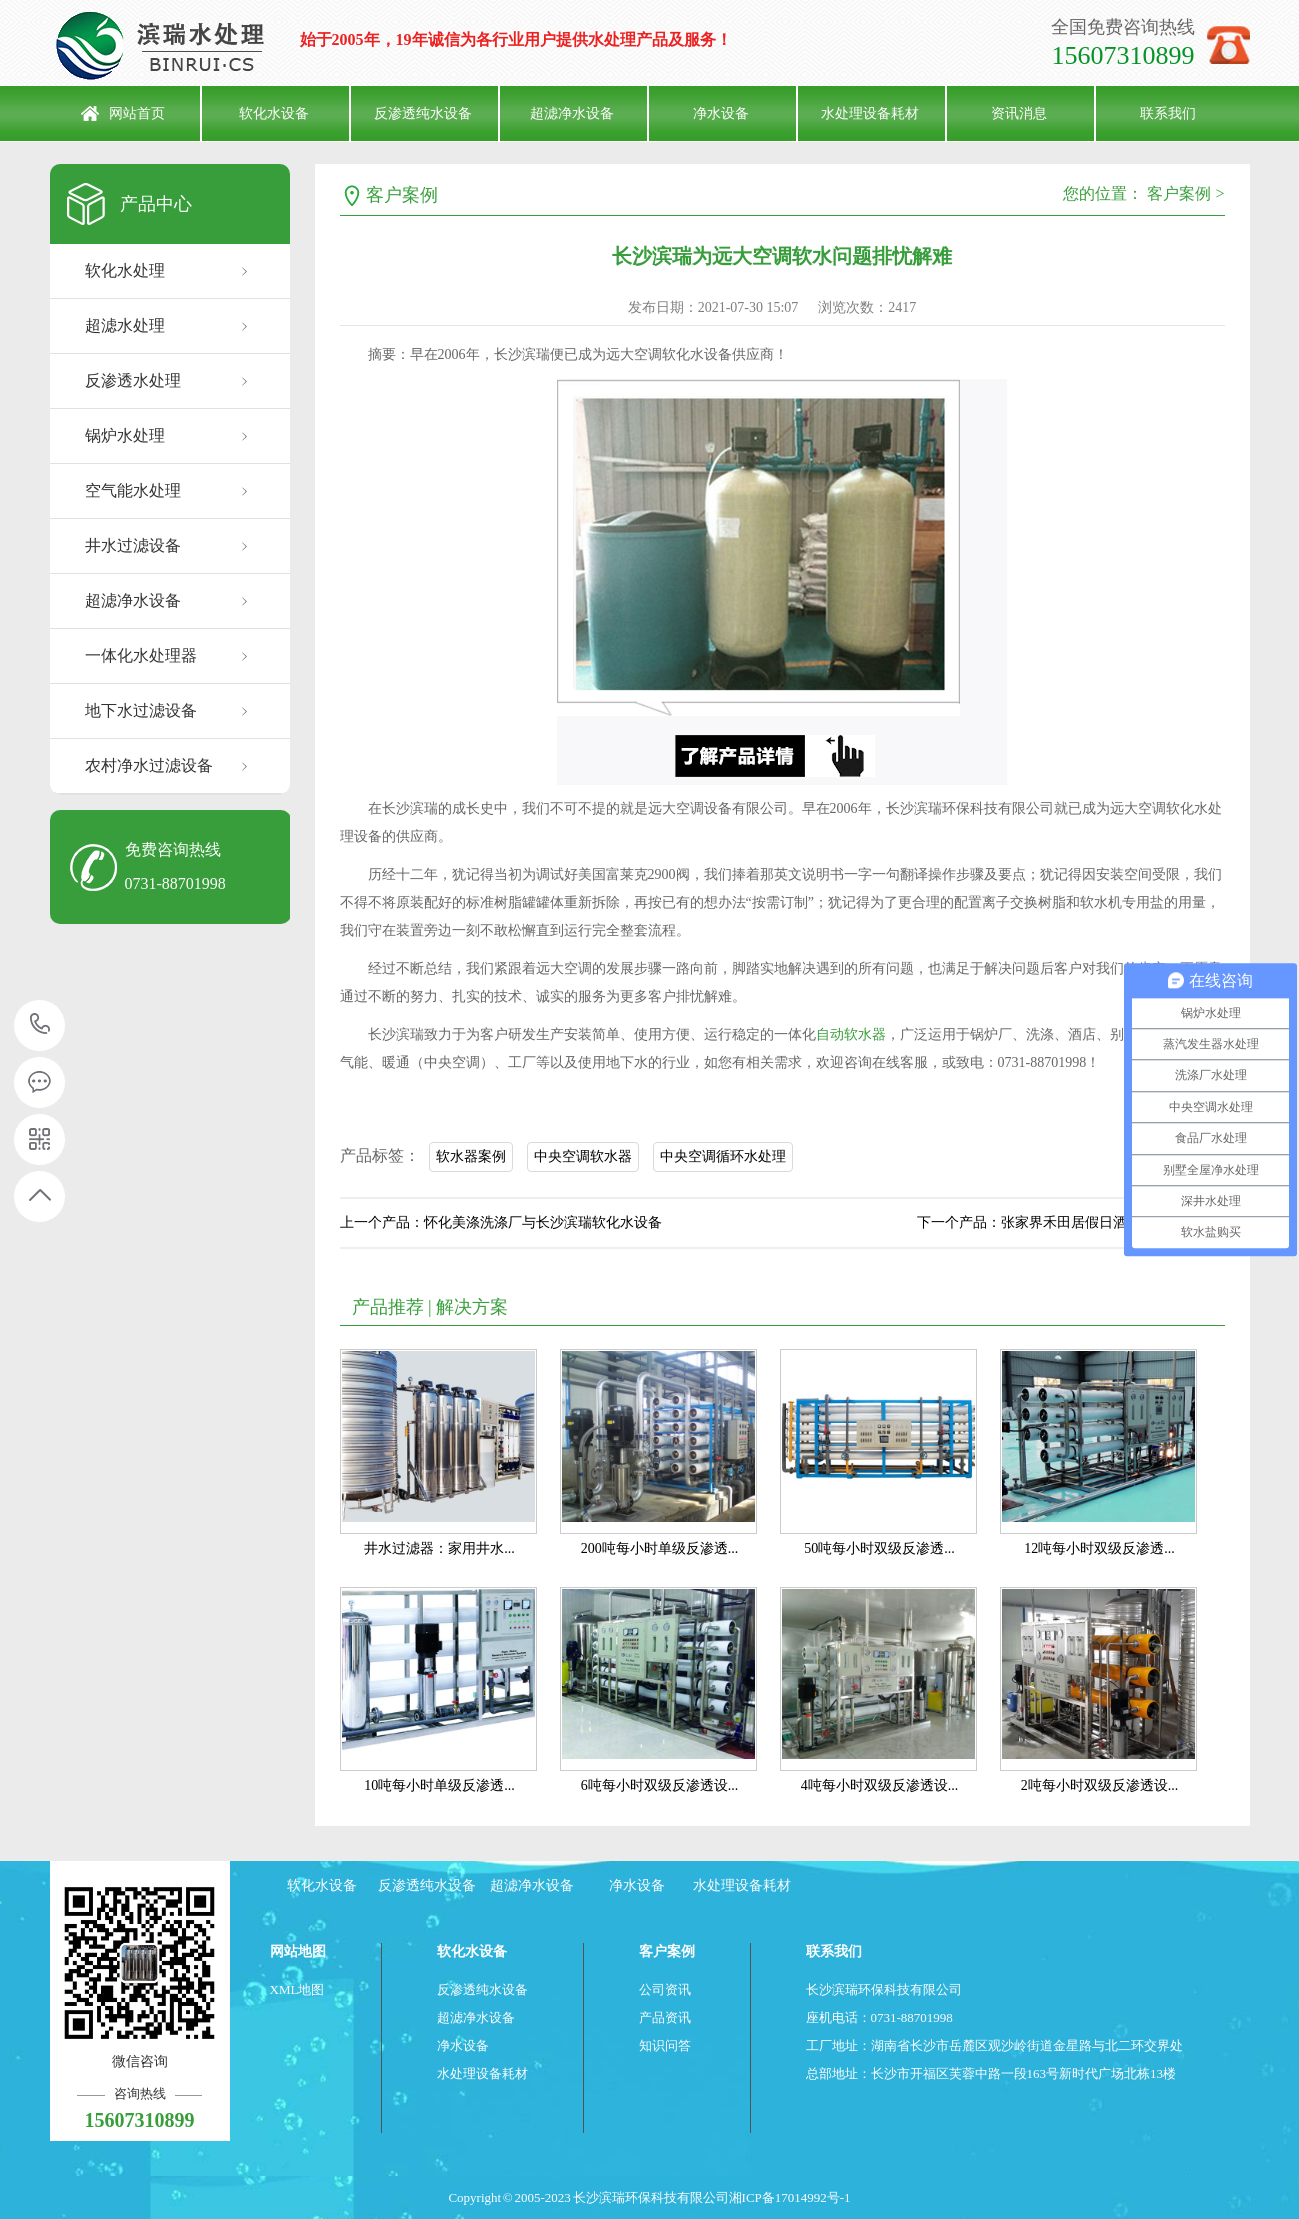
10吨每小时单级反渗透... (439, 1785)
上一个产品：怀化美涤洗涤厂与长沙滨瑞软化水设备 (501, 1222)
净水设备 (721, 113)
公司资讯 (665, 1989)
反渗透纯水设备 (423, 113)
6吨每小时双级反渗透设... (660, 1785)
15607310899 (40, 1024)
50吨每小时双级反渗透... (879, 1548)
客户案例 (402, 195)
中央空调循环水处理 (723, 1156)
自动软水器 (851, 1034)
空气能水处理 (133, 490)
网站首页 (137, 113)
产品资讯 (665, 2017)
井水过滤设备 (133, 545)
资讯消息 (1019, 113)
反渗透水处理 (133, 380)
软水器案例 (471, 1156)
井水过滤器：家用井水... (439, 1548)
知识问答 (665, 2045)
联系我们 (1168, 113)
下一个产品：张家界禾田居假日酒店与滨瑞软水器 (1071, 1222)
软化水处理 (125, 270)
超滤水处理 (125, 325)
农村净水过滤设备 (149, 765)
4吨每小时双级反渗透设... (880, 1785)
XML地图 (297, 1989)
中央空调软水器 (583, 1156)
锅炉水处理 (125, 435)
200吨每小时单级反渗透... (660, 1548)
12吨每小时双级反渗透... (1099, 1548)
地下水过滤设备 (141, 710)
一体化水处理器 (141, 655)
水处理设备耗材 (870, 113)
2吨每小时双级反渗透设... (1100, 1785)
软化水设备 (274, 113)
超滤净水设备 (572, 113)
